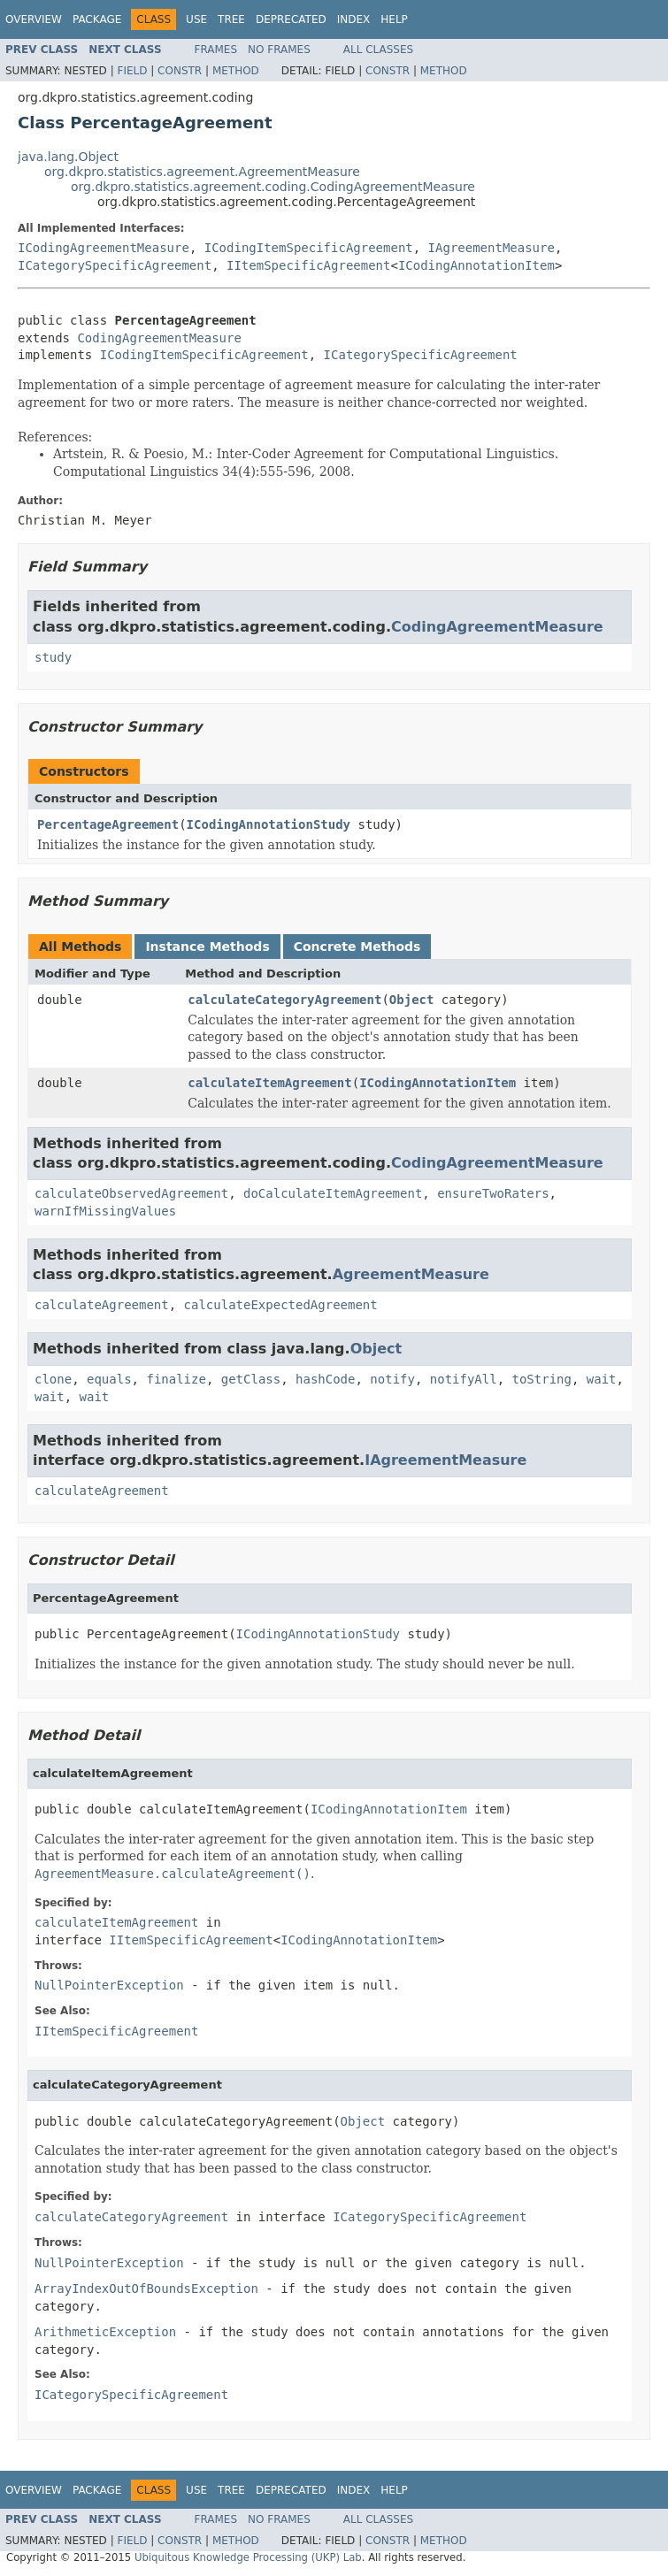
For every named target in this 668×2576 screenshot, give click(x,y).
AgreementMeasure (411, 1274)
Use (196, 19)
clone (53, 1379)
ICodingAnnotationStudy (268, 824)
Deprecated (291, 19)
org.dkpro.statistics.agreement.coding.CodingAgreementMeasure (273, 187)
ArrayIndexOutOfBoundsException (146, 2288)
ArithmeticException (105, 2332)
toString (542, 1379)
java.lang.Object (68, 157)
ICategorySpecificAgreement (114, 265)
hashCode (325, 1379)
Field (132, 71)
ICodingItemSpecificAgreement (308, 248)
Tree (231, 19)
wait (602, 1379)
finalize (175, 1379)
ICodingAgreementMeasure (103, 248)
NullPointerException (109, 1985)
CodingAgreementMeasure (159, 338)
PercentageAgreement (108, 824)
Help (394, 19)
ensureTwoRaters (493, 1193)
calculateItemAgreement (269, 1083)
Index (354, 19)
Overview (33, 19)
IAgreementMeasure (491, 248)
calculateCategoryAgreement (284, 1000)
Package (97, 19)
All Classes (378, 49)
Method (235, 71)
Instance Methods (207, 946)
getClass (250, 1379)
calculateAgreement (102, 1305)
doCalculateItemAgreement (332, 1193)
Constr (179, 71)
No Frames (279, 49)
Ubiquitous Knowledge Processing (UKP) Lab (248, 2557)
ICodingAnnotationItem (476, 265)
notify (392, 1379)
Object (411, 1000)
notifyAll (463, 1379)
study (53, 657)
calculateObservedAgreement (131, 1193)
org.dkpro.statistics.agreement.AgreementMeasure (202, 172)
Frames (216, 49)
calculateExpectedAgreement (281, 1305)
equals (109, 1379)
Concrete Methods (357, 946)
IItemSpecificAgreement (308, 265)
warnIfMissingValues (105, 1211)
